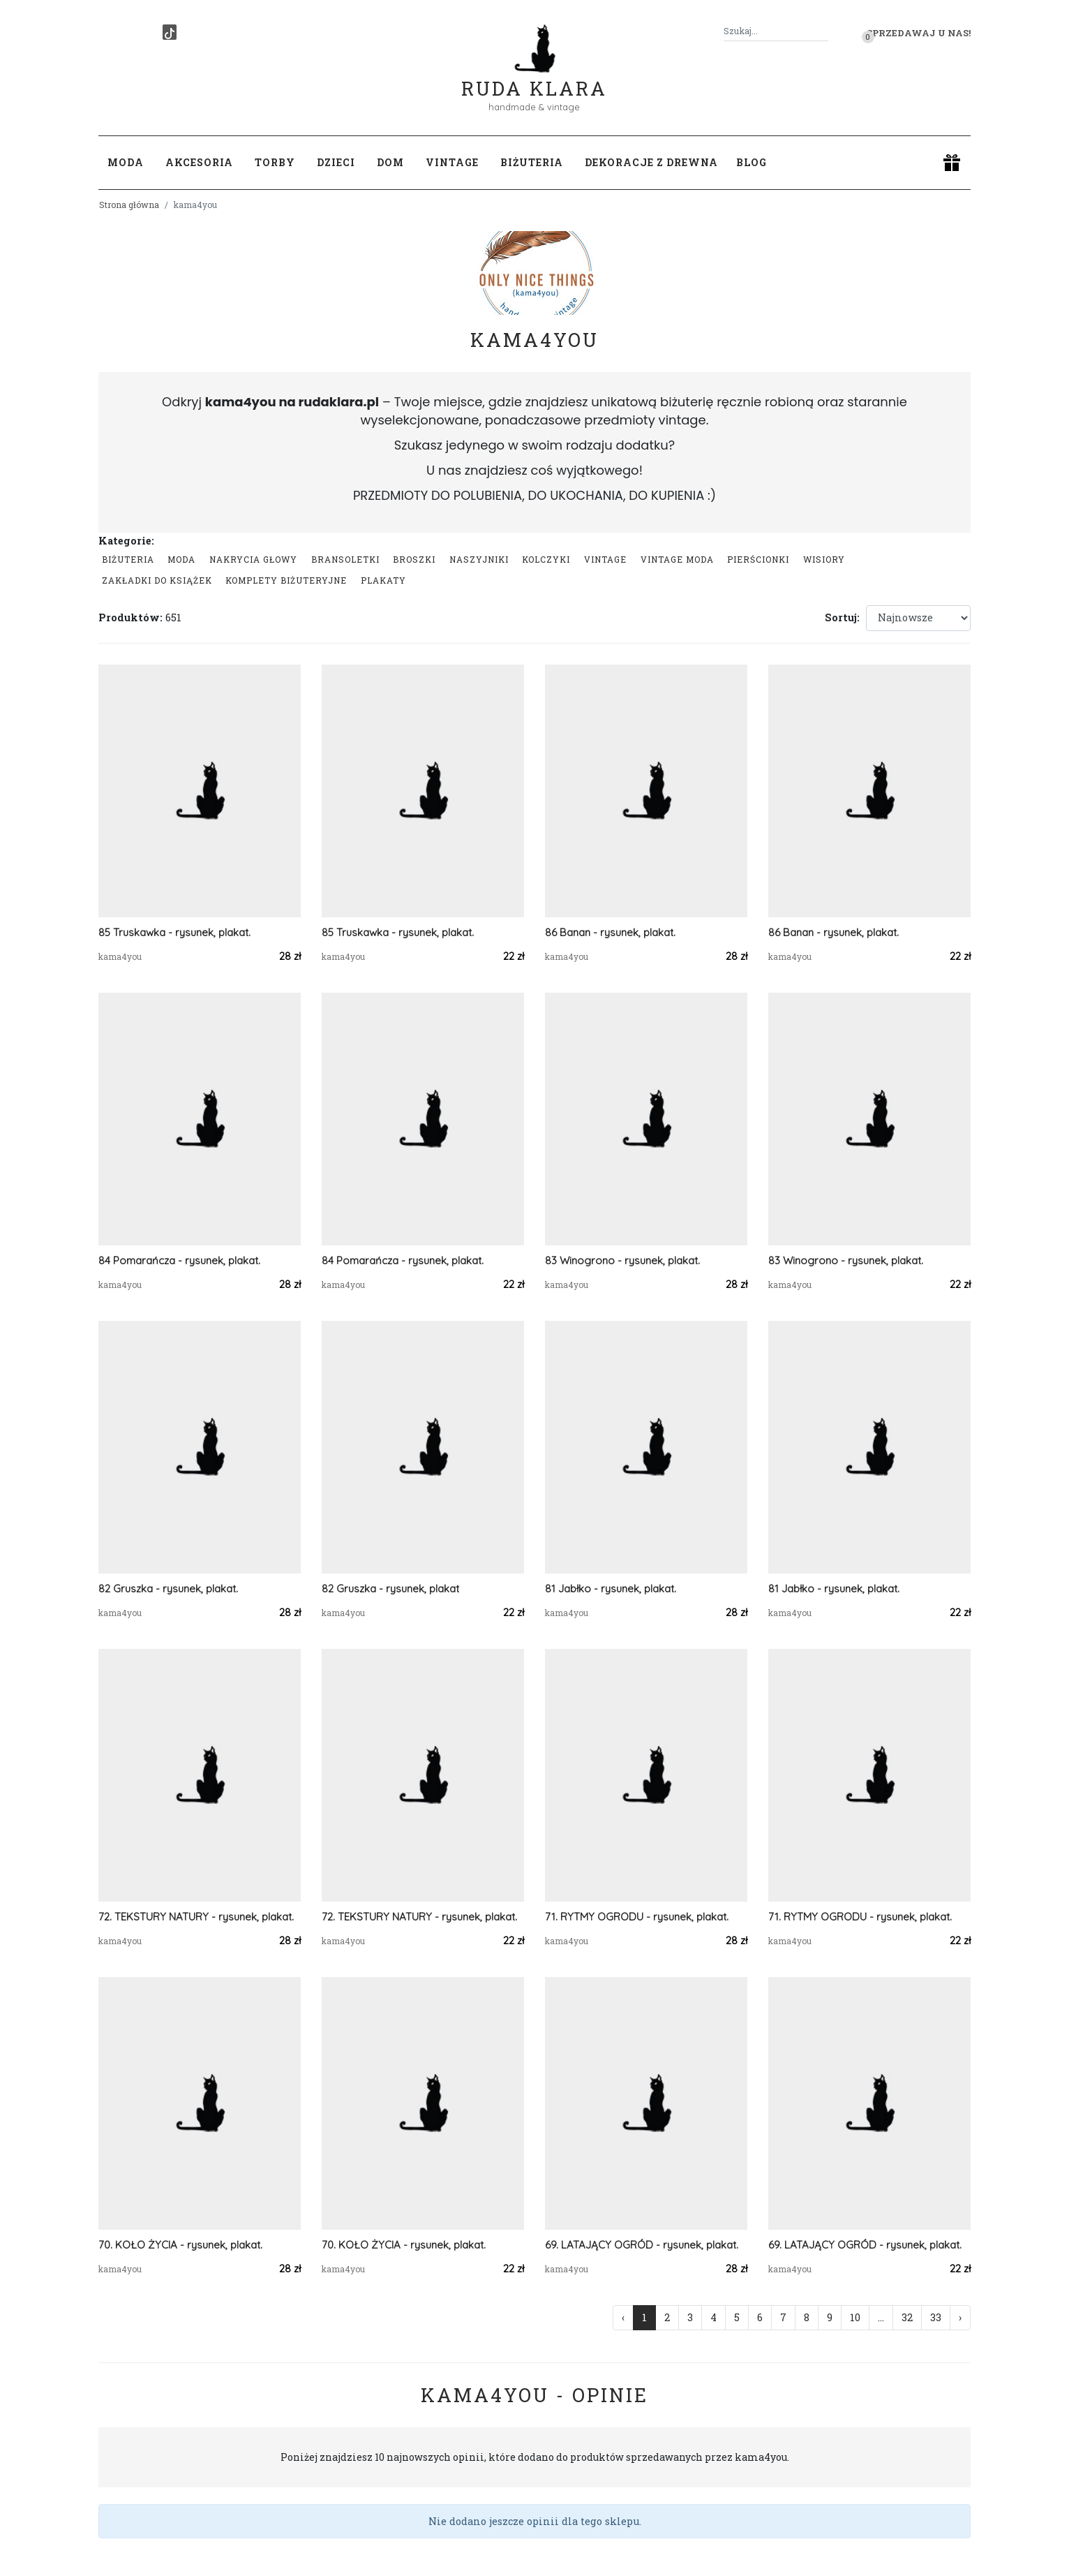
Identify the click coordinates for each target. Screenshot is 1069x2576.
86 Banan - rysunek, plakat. (610, 932)
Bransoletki (345, 559)
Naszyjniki (479, 559)
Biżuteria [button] (531, 162)
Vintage (605, 559)
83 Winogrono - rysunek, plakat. (622, 1260)
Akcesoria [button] (199, 162)
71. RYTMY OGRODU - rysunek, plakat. (636, 1916)
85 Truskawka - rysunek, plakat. (174, 932)
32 (907, 2317)
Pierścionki (758, 559)
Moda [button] (125, 162)
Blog (751, 162)
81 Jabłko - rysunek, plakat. (610, 1588)
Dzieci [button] (336, 162)
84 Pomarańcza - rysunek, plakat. (179, 1260)
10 (855, 2317)
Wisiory (824, 559)
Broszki (414, 559)
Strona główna (129, 204)
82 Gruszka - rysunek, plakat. (168, 1588)
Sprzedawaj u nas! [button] (919, 33)
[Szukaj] (822, 31)
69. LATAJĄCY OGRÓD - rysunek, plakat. (641, 2244)
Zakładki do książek (157, 580)
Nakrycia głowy (253, 559)
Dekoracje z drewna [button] (651, 162)
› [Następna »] (960, 2317)
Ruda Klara (534, 77)
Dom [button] (390, 162)
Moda (181, 559)
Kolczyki (546, 559)
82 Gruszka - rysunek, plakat (390, 1588)
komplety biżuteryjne (286, 580)
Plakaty (383, 580)
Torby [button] (275, 162)
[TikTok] (170, 32)
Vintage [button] (452, 162)
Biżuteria (128, 559)
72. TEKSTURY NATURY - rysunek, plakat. (196, 1916)
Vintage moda (677, 559)
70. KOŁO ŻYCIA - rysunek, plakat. (180, 2244)
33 (935, 2317)
